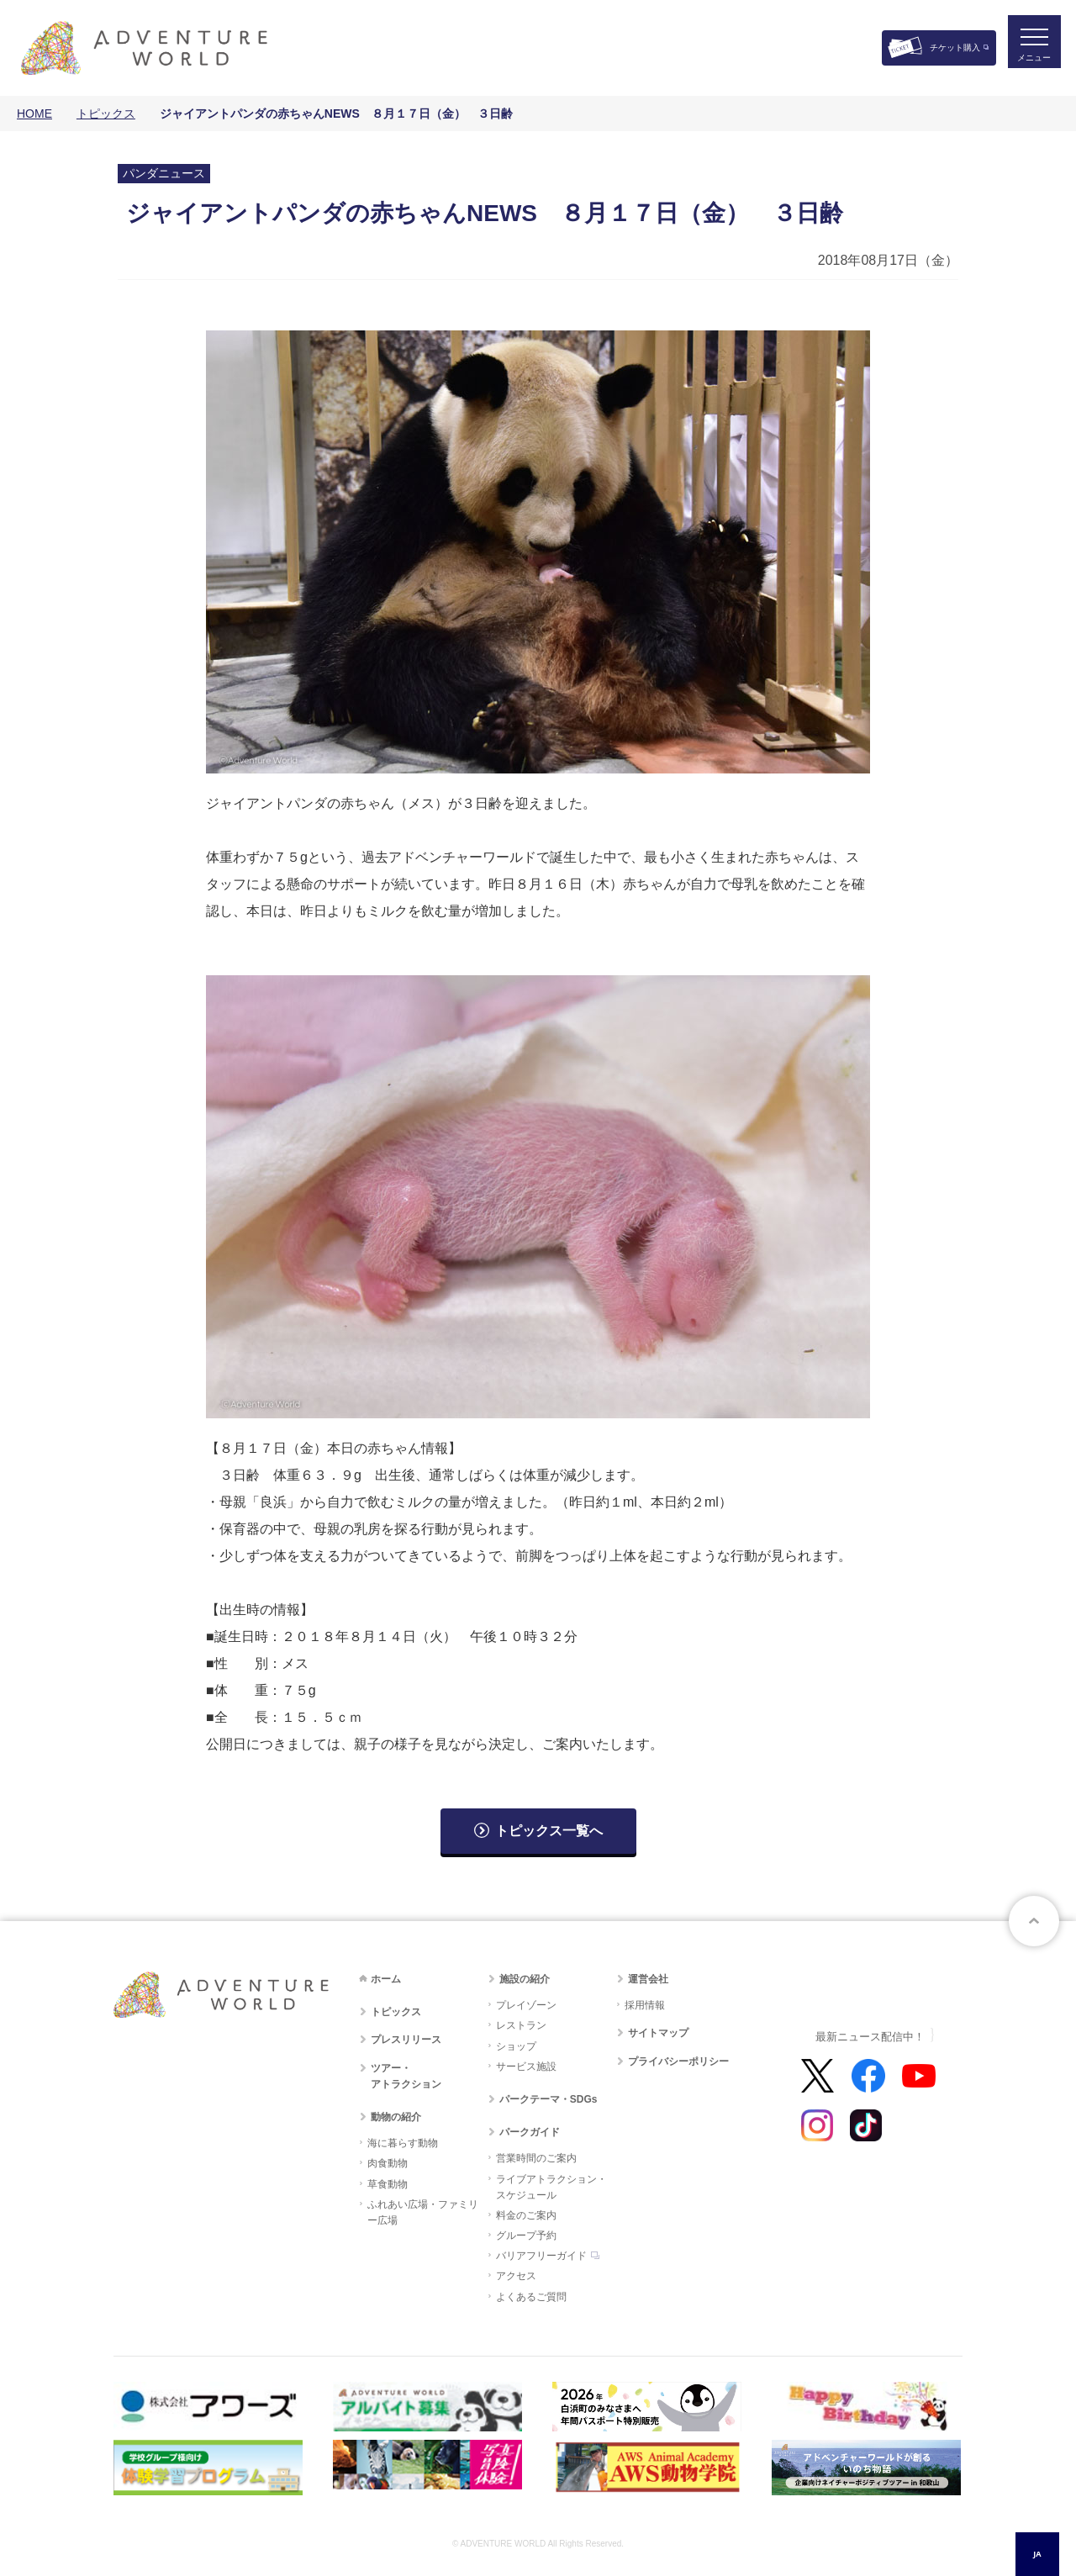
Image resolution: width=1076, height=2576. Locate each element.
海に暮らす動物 (402, 2143)
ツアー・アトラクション (406, 2076)
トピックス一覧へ (549, 1831)
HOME (34, 113)
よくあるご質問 (531, 2297)
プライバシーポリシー (678, 2061)
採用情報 (645, 2005)
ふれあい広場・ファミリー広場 (422, 2212)
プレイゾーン (526, 2005)
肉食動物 (387, 2163)
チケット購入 (955, 47)
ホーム (386, 1979)
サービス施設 (526, 2066)
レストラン (521, 2025)
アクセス (516, 2276)
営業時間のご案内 (536, 2158)
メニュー (1029, 63)
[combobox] (1037, 2554)
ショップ (516, 2046)
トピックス (105, 113)
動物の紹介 (396, 2117)
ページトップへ (1034, 1921)
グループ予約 (526, 2235)
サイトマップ (658, 2033)
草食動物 (387, 2184)
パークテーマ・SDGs (548, 2099)
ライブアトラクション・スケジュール (551, 2187)
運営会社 (648, 1979)
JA (1037, 2553)
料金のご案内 (526, 2215)
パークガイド (529, 2132)
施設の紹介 (524, 1979)
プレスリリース (406, 2039)
